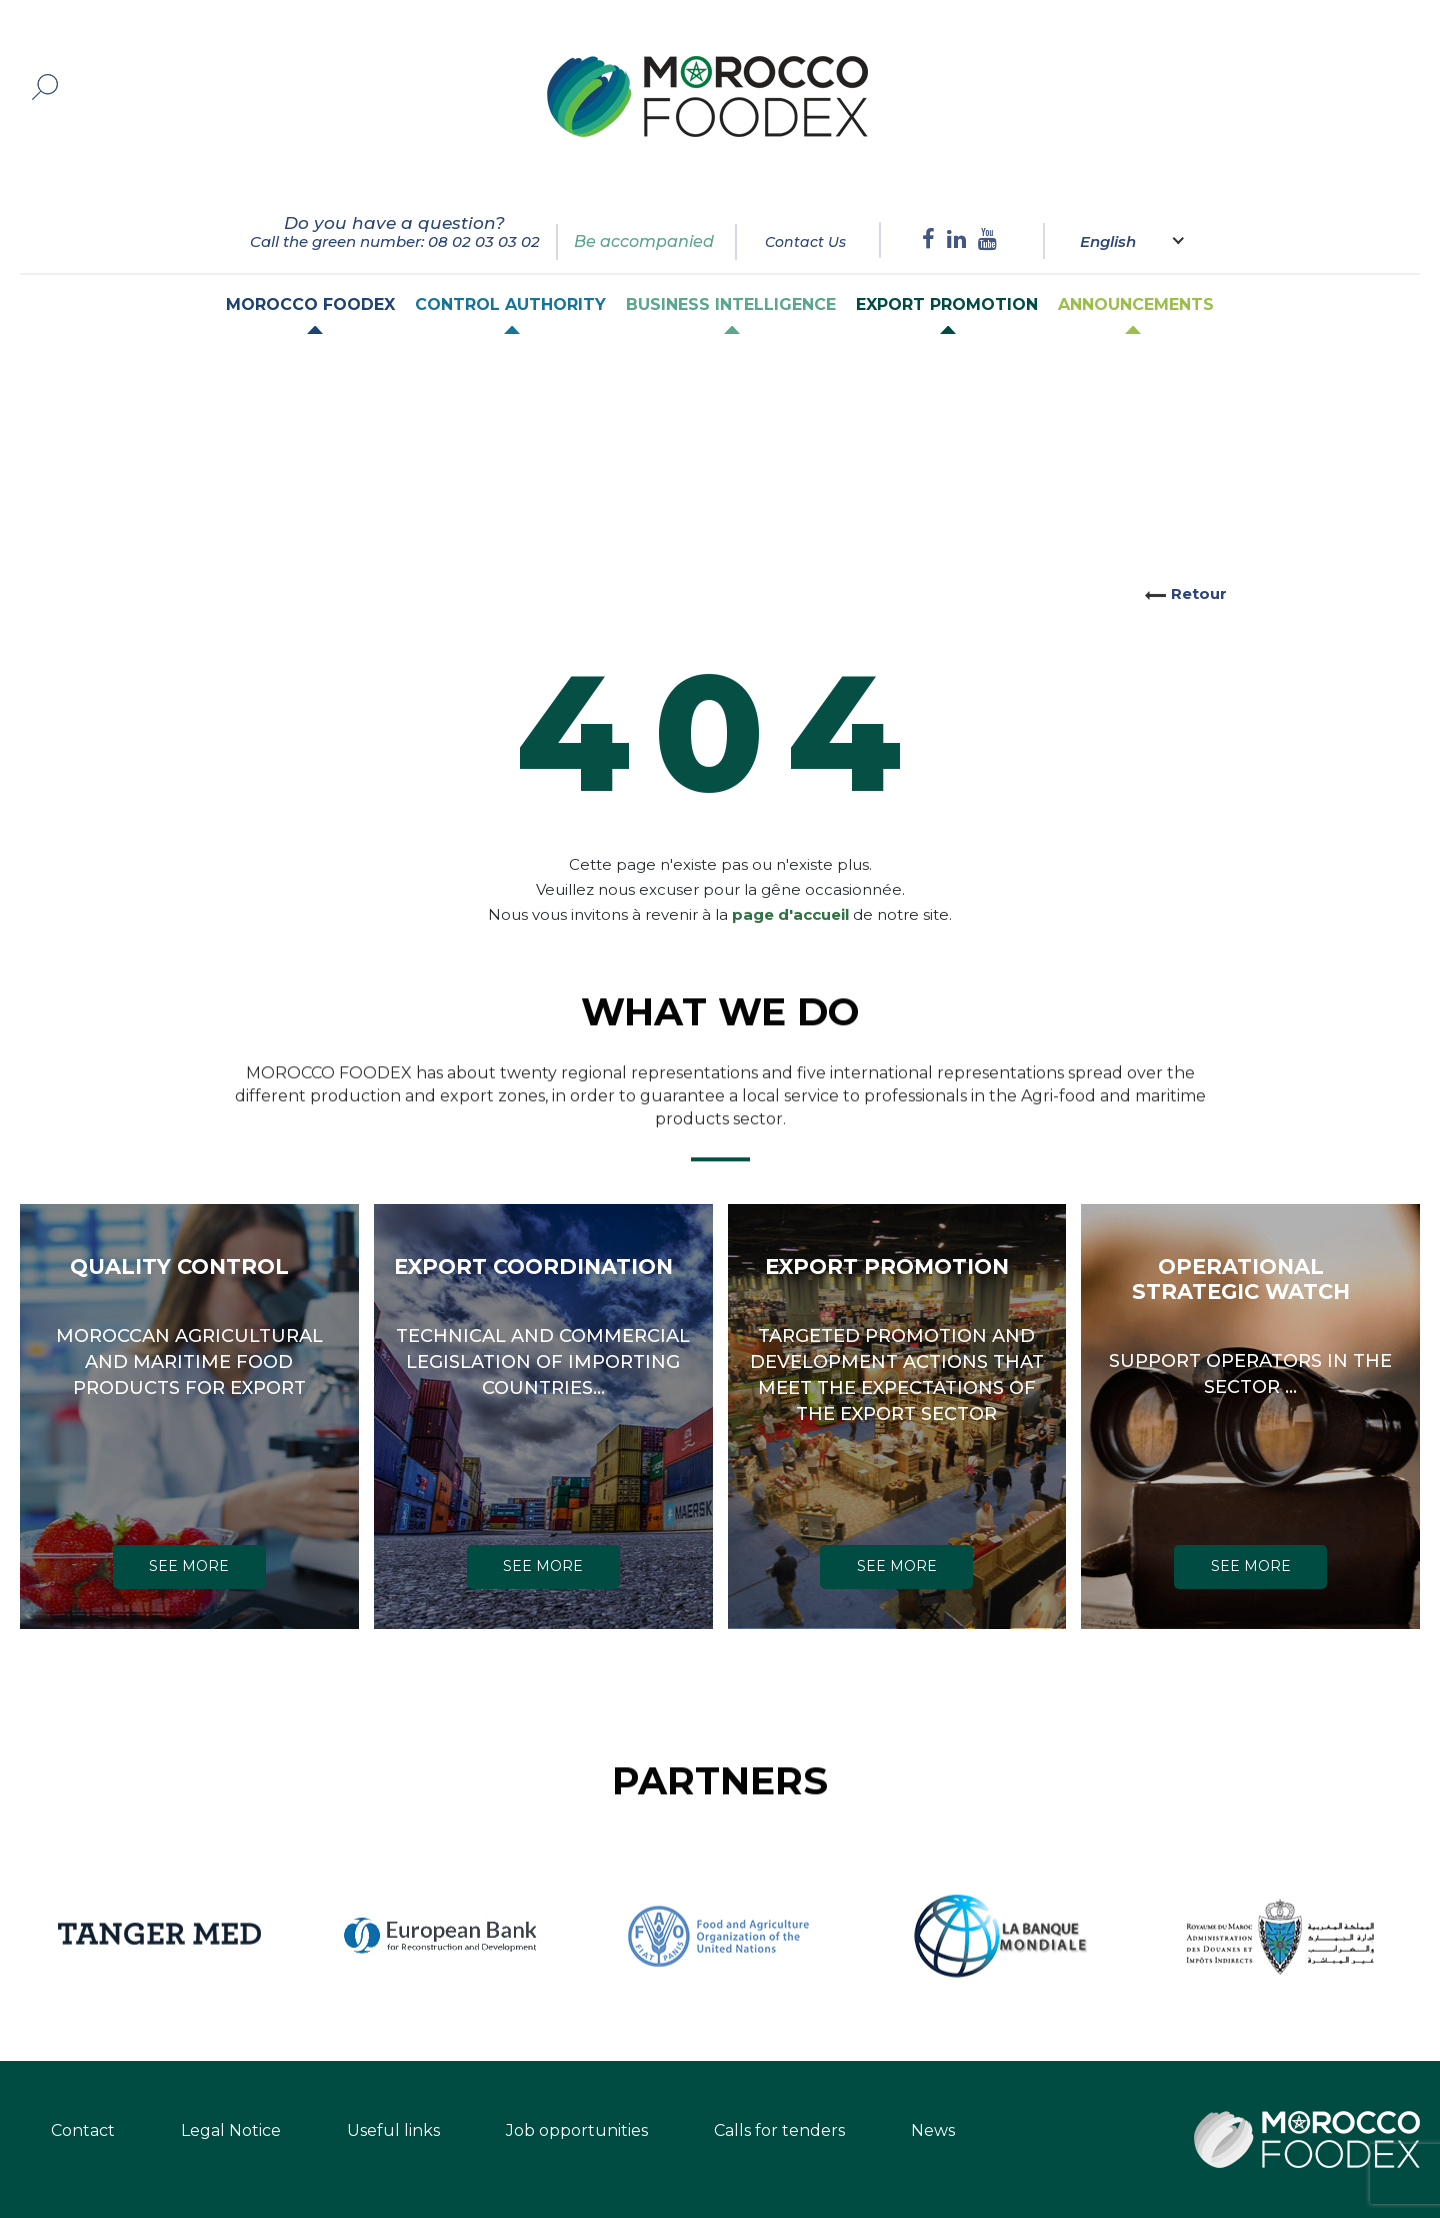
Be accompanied (644, 241)
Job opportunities (577, 2130)
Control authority (510, 304)
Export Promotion (947, 304)
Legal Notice (231, 2130)
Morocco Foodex (310, 304)
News (933, 2130)
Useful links (393, 2130)
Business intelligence (731, 304)
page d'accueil (790, 889)
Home (119, 391)
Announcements (1136, 304)
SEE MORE (189, 1566)
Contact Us (805, 242)
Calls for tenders (779, 2130)
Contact (83, 2130)
